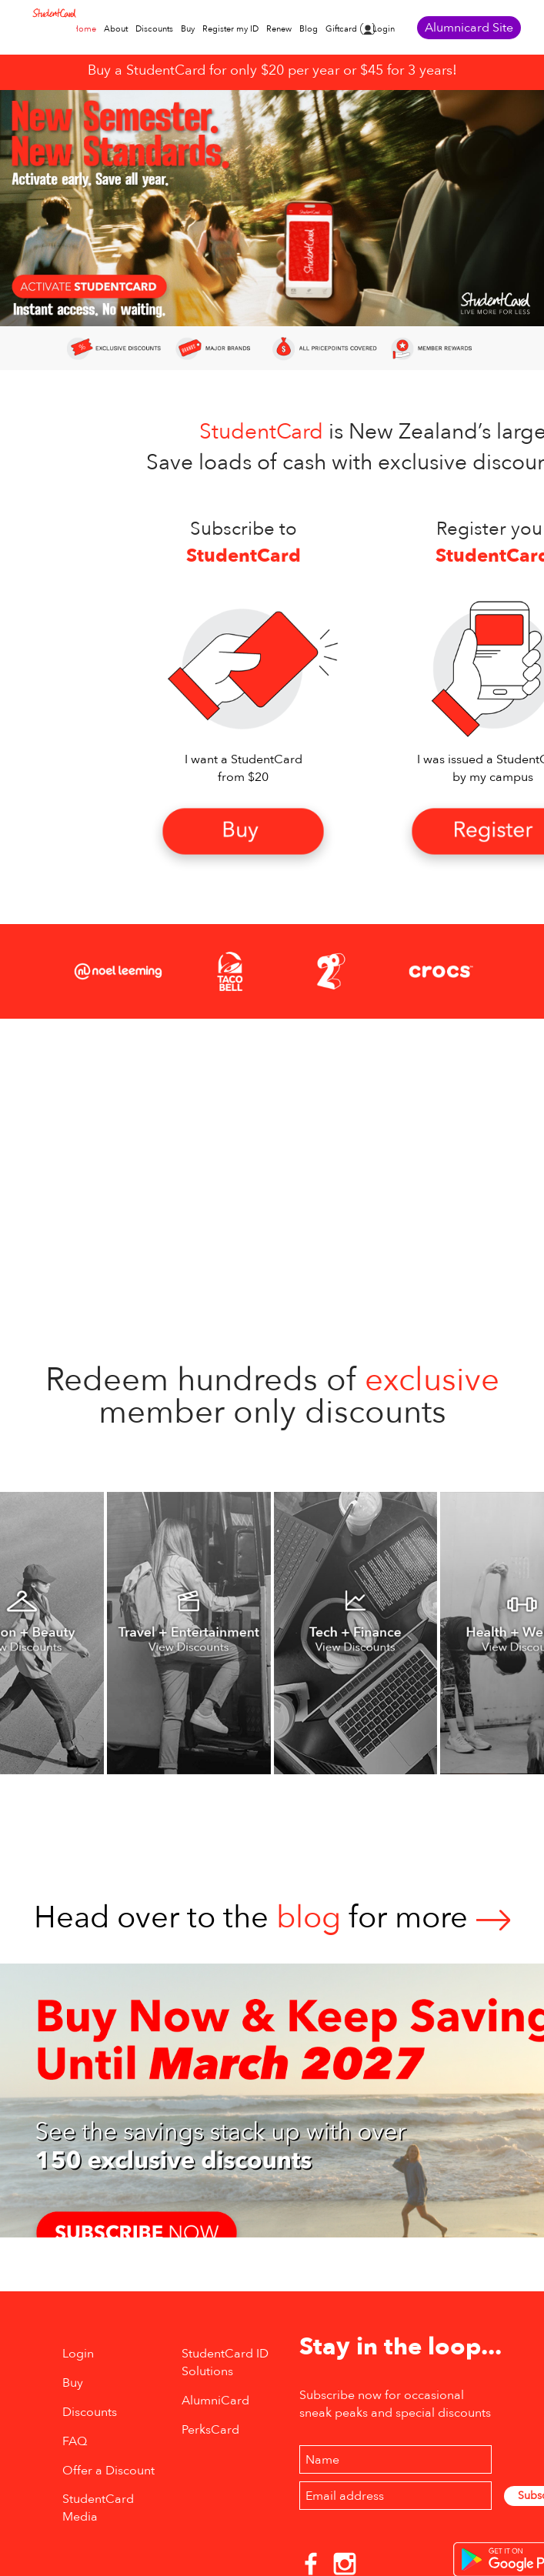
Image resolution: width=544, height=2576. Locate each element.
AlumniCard (215, 2400)
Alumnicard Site (469, 27)
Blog (308, 29)
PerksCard (210, 2429)
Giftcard (341, 29)
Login (383, 29)
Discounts (154, 29)
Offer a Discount (108, 2470)
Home (84, 29)
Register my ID (230, 29)
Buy (188, 29)
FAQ (74, 2441)
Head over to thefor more (272, 1918)
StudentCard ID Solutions (225, 2362)
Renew (279, 29)
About (116, 29)
